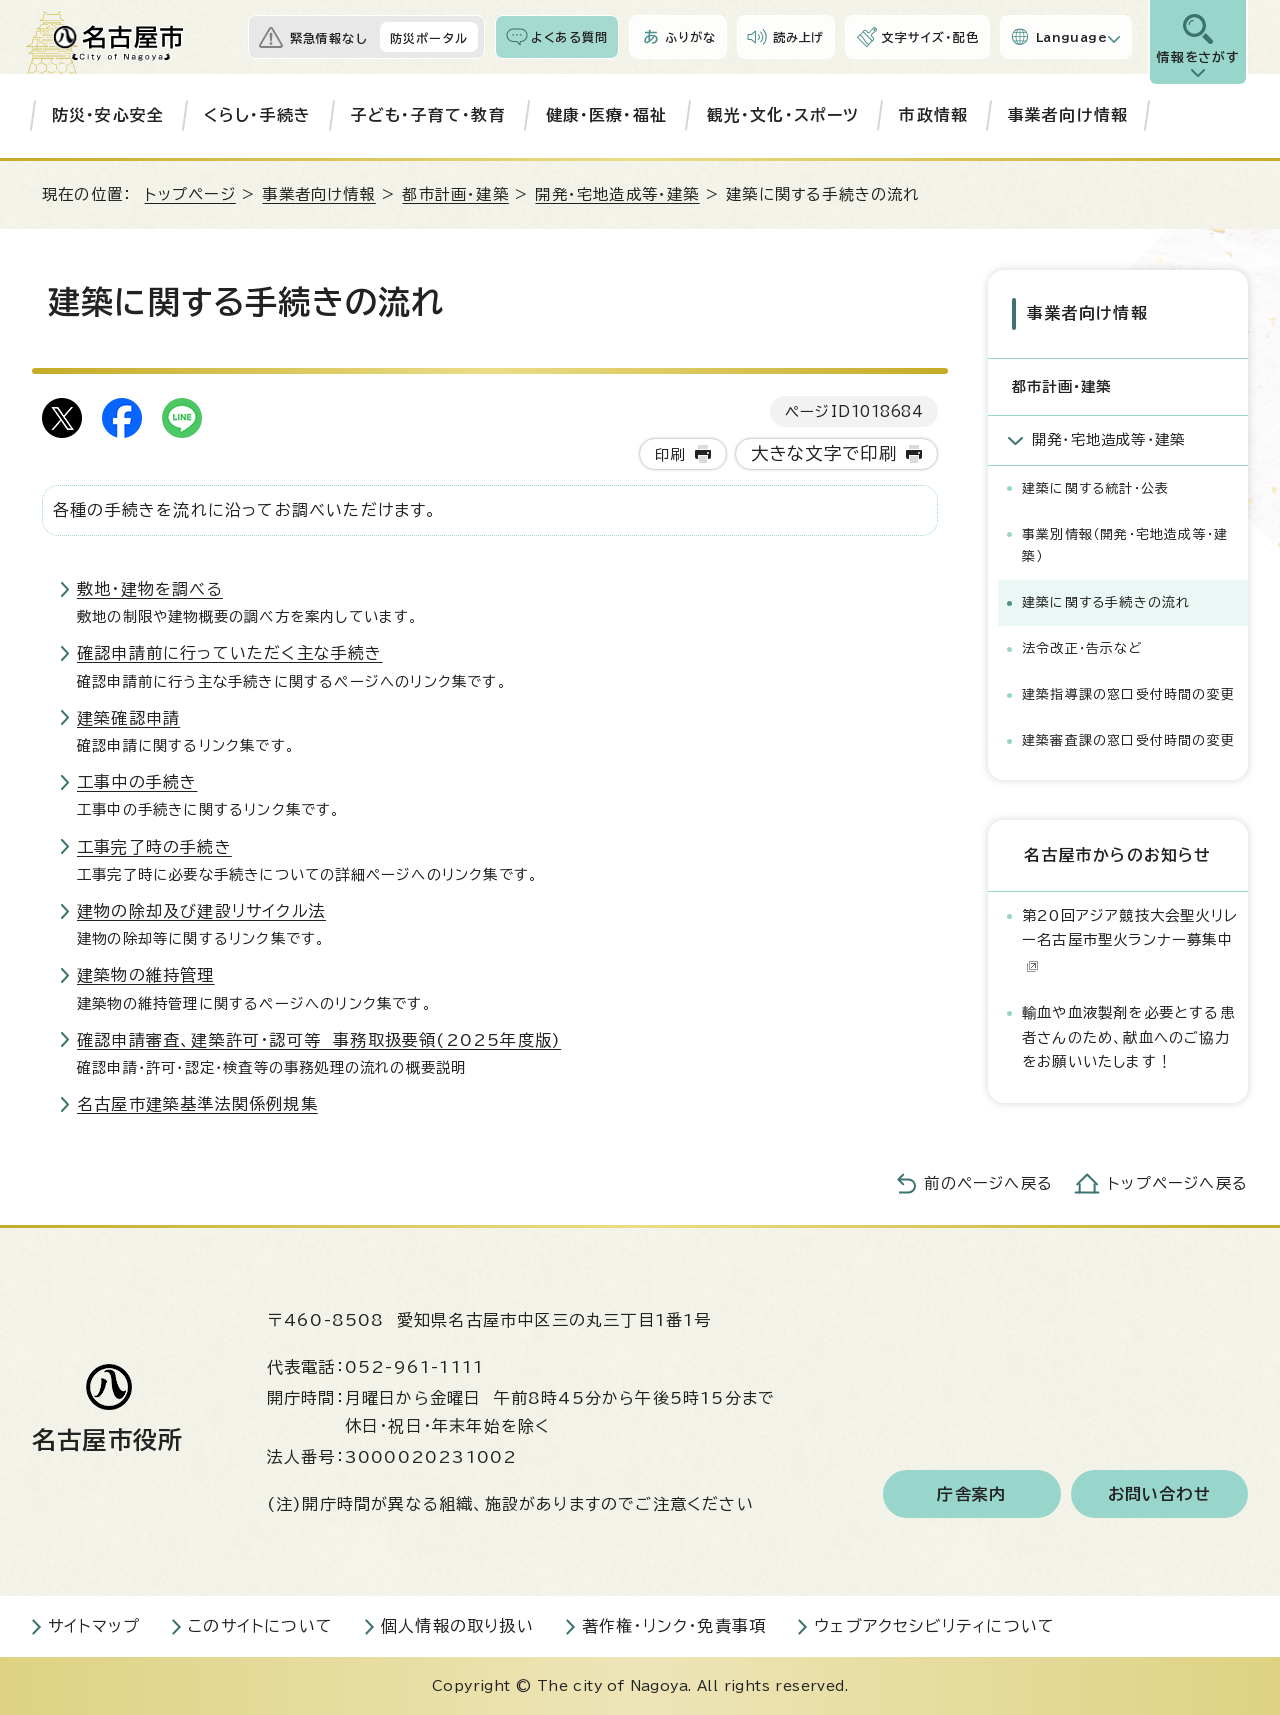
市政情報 (933, 115)
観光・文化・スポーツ (783, 115)
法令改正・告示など (1082, 647)
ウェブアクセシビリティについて (934, 1626)
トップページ (190, 194)
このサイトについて (260, 1626)
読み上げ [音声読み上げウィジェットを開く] (799, 37)
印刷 (670, 454)
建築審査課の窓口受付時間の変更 (1128, 739)
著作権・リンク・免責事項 (674, 1626)
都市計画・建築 (455, 194)
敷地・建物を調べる (150, 589)
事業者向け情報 (1068, 115)
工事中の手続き (137, 782)
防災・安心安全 (108, 115)
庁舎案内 (971, 1494)
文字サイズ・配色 (930, 37)
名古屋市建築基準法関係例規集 (197, 1104)
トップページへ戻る (1178, 1183)
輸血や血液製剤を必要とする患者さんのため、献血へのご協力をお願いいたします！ (1128, 1036)
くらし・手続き (257, 115)
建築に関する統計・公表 (1095, 487)
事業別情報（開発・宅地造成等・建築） (1125, 544)
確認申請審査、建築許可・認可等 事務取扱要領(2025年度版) (319, 1040)
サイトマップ (94, 1626)
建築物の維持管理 (146, 975)
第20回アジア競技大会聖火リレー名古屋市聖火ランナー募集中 (1130, 939)
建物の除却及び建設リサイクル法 (201, 911)
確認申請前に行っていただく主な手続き (230, 653)
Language (1071, 37)
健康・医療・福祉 (607, 115)
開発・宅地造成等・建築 (617, 194)
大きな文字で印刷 (824, 453)
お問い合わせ (1159, 1494)
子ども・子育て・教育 (428, 115)
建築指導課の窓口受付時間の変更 (1128, 693)
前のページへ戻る (988, 1183)
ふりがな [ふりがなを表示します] (690, 37)
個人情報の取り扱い (457, 1626)
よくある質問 (569, 37)
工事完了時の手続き (154, 847)
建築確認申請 (128, 718)
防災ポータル (429, 38)
